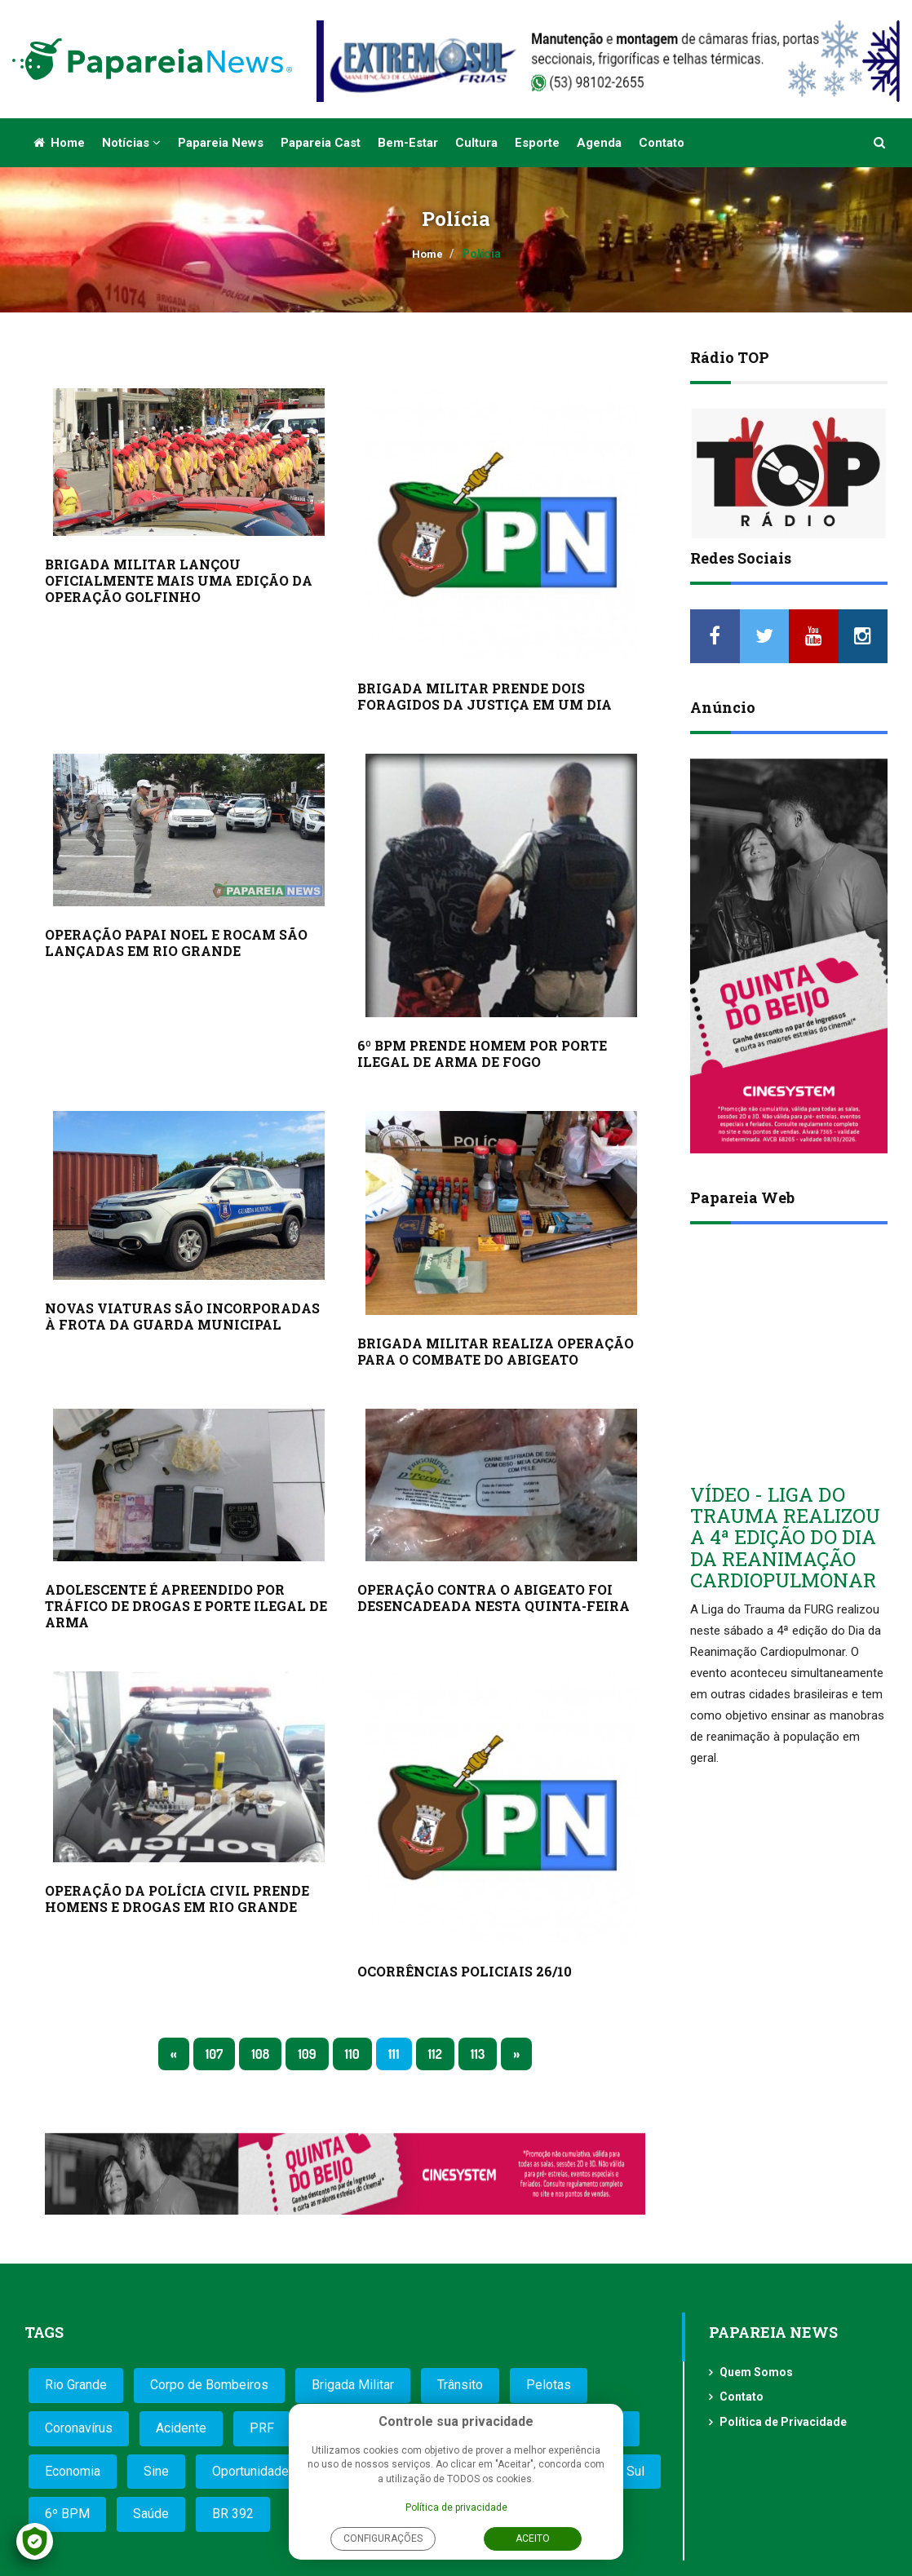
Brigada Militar (353, 2384)
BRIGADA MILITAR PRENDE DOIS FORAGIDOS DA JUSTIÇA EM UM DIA (484, 696)
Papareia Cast (321, 142)
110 (352, 2054)
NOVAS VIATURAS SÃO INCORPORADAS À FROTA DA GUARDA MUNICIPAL (182, 1316)
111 (394, 2054)
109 (307, 2054)
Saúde (151, 2513)
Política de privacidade (456, 2507)
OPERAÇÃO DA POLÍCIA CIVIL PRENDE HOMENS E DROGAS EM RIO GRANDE (177, 1898)
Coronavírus (79, 2428)
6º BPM (67, 2513)
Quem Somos (756, 2372)
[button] (880, 142)
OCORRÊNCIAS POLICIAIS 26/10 (464, 1971)
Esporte (537, 142)
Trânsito (460, 2384)
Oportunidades (254, 2471)
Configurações (383, 2538)
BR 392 (233, 2513)
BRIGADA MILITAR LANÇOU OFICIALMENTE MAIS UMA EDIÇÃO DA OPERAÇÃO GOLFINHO (178, 580)
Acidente (181, 2428)
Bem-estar (408, 142)
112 (435, 2054)
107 (215, 2054)
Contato (661, 142)
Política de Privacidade (783, 2421)
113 (478, 2054)
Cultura (476, 142)
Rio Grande (76, 2384)
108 (260, 2054)
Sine (156, 2471)
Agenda (599, 142)
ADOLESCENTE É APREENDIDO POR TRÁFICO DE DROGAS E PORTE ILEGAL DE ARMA (186, 1606)
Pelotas (548, 2384)
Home (59, 142)
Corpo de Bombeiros (209, 2384)
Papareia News (220, 142)
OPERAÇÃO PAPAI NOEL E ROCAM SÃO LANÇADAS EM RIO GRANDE (176, 942)
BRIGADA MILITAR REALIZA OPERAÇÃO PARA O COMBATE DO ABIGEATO (495, 1351)
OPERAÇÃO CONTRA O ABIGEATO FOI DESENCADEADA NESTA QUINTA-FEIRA (493, 1597)
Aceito (533, 2538)
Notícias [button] (131, 142)
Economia (72, 2471)
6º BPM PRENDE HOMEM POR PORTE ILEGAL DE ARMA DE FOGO (482, 1053)
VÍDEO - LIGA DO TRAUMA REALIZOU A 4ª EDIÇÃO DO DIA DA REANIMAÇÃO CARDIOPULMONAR (785, 1537)
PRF (262, 2428)
